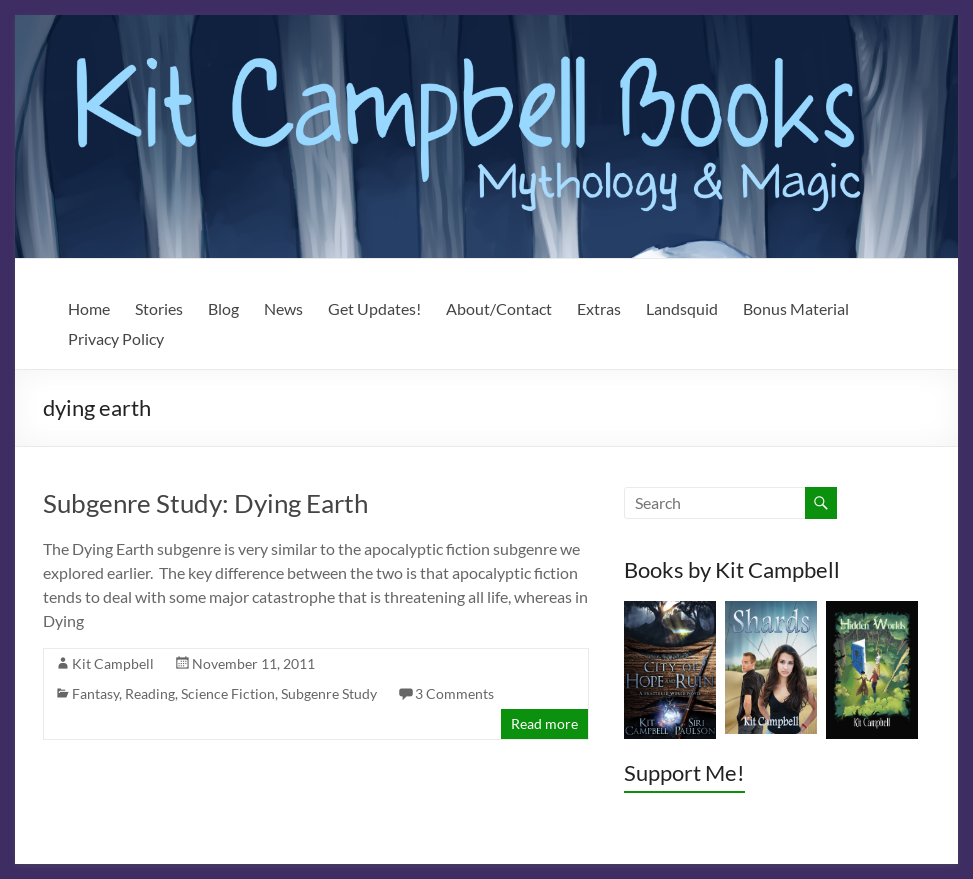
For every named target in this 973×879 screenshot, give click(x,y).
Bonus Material (796, 308)
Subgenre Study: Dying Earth (205, 503)
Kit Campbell (113, 663)
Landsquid (682, 308)
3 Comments (454, 693)
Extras (599, 308)
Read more (544, 723)
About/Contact (499, 308)
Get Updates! (374, 308)
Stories (159, 308)
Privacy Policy (116, 338)
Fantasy (95, 693)
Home (89, 308)
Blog (223, 308)
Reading (150, 693)
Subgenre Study (329, 693)
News (283, 308)
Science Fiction (228, 693)
